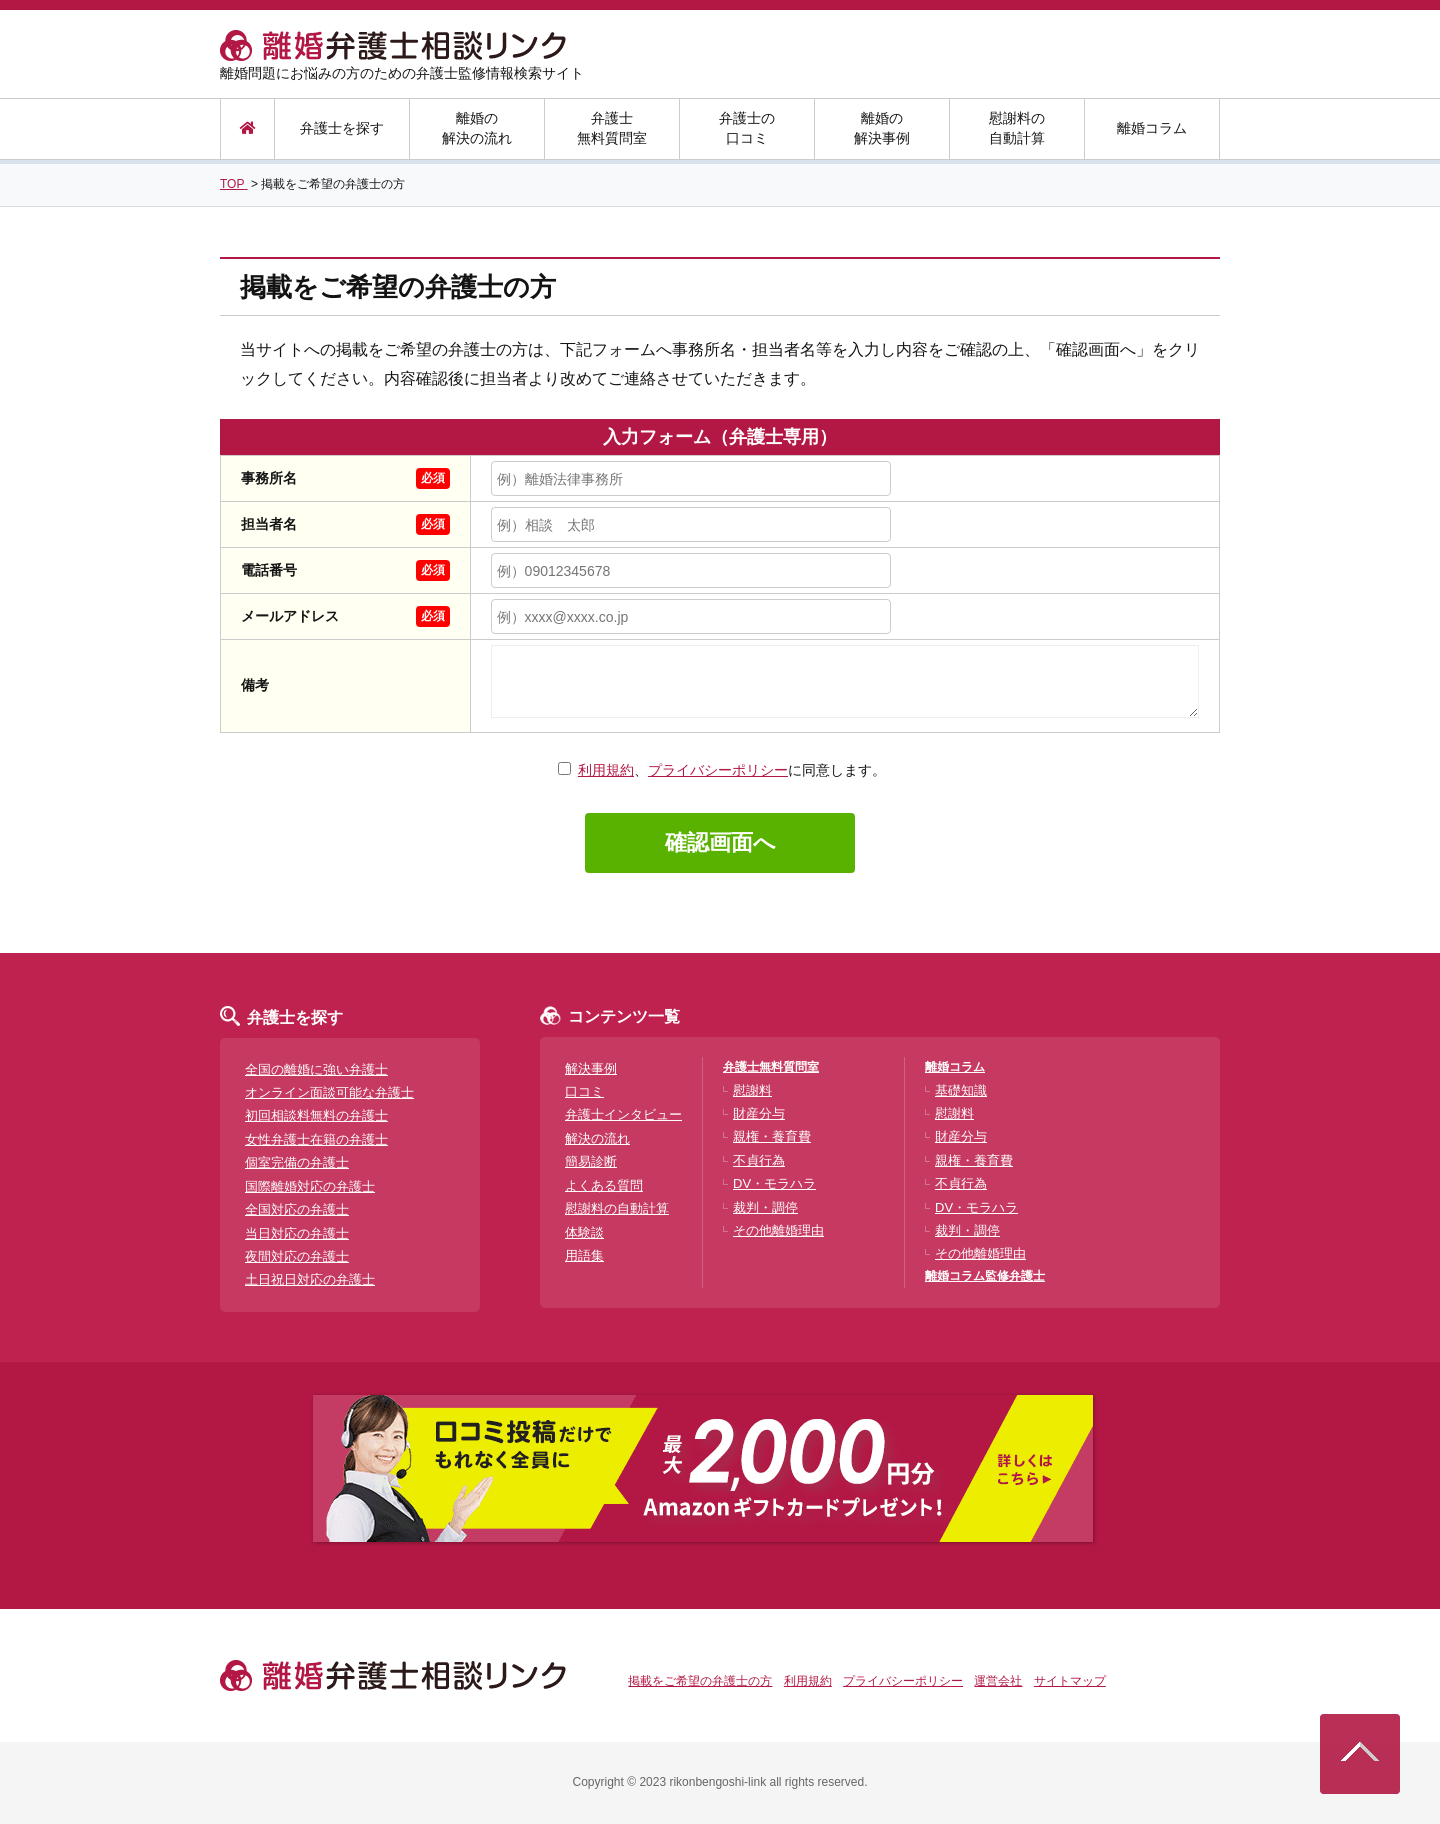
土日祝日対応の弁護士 (310, 1279)
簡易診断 (591, 1161)
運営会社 (998, 1681)
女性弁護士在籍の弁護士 (316, 1139)
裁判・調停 (765, 1207)
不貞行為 (759, 1160)
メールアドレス (290, 616)
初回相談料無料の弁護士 (316, 1115)
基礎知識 (961, 1090)
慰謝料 (752, 1090)
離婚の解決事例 (882, 128)
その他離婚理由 (778, 1230)
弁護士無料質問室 (612, 128)
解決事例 (591, 1068)
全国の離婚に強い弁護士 (316, 1069)
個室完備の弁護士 (297, 1162)
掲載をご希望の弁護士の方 (700, 1681)
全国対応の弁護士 (297, 1209)
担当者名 (269, 524)
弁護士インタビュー (623, 1114)
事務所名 (269, 478)
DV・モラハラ (774, 1183)
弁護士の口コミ (747, 128)
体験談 (584, 1232)
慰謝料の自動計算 (1017, 128)
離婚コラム (1152, 128)
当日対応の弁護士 (297, 1233)
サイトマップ (1070, 1681)
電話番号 (269, 570)
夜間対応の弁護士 (297, 1256)
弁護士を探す (342, 128)
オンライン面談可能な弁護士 (329, 1092)
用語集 (584, 1255)
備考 (255, 685)
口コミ (584, 1091)
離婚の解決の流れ (477, 128)
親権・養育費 (772, 1136)
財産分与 (759, 1113)
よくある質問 (604, 1185)
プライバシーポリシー (718, 770)
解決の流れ (597, 1138)
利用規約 (606, 770)
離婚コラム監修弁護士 (985, 1276)
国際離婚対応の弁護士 (310, 1186)
